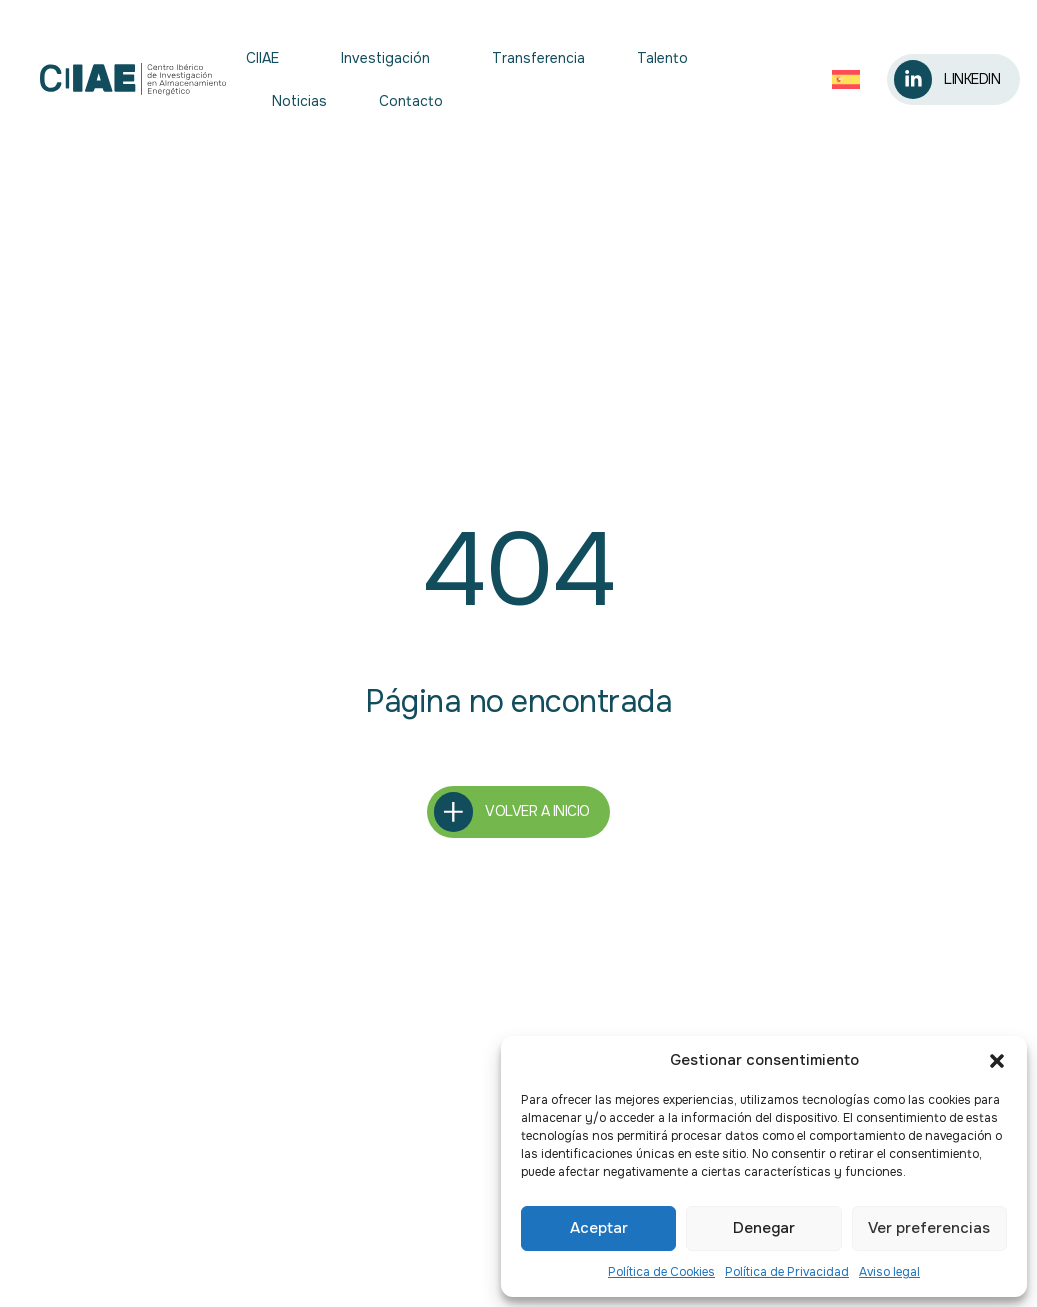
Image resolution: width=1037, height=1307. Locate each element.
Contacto (411, 101)
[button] (997, 1061)
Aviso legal (889, 1272)
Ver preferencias (929, 1228)
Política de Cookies (661, 1272)
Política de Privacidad (787, 1272)
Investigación (390, 58)
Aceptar (599, 1228)
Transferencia (538, 58)
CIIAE (267, 58)
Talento (662, 58)
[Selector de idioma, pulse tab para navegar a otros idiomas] (847, 79)
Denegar (764, 1228)
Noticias (299, 101)
